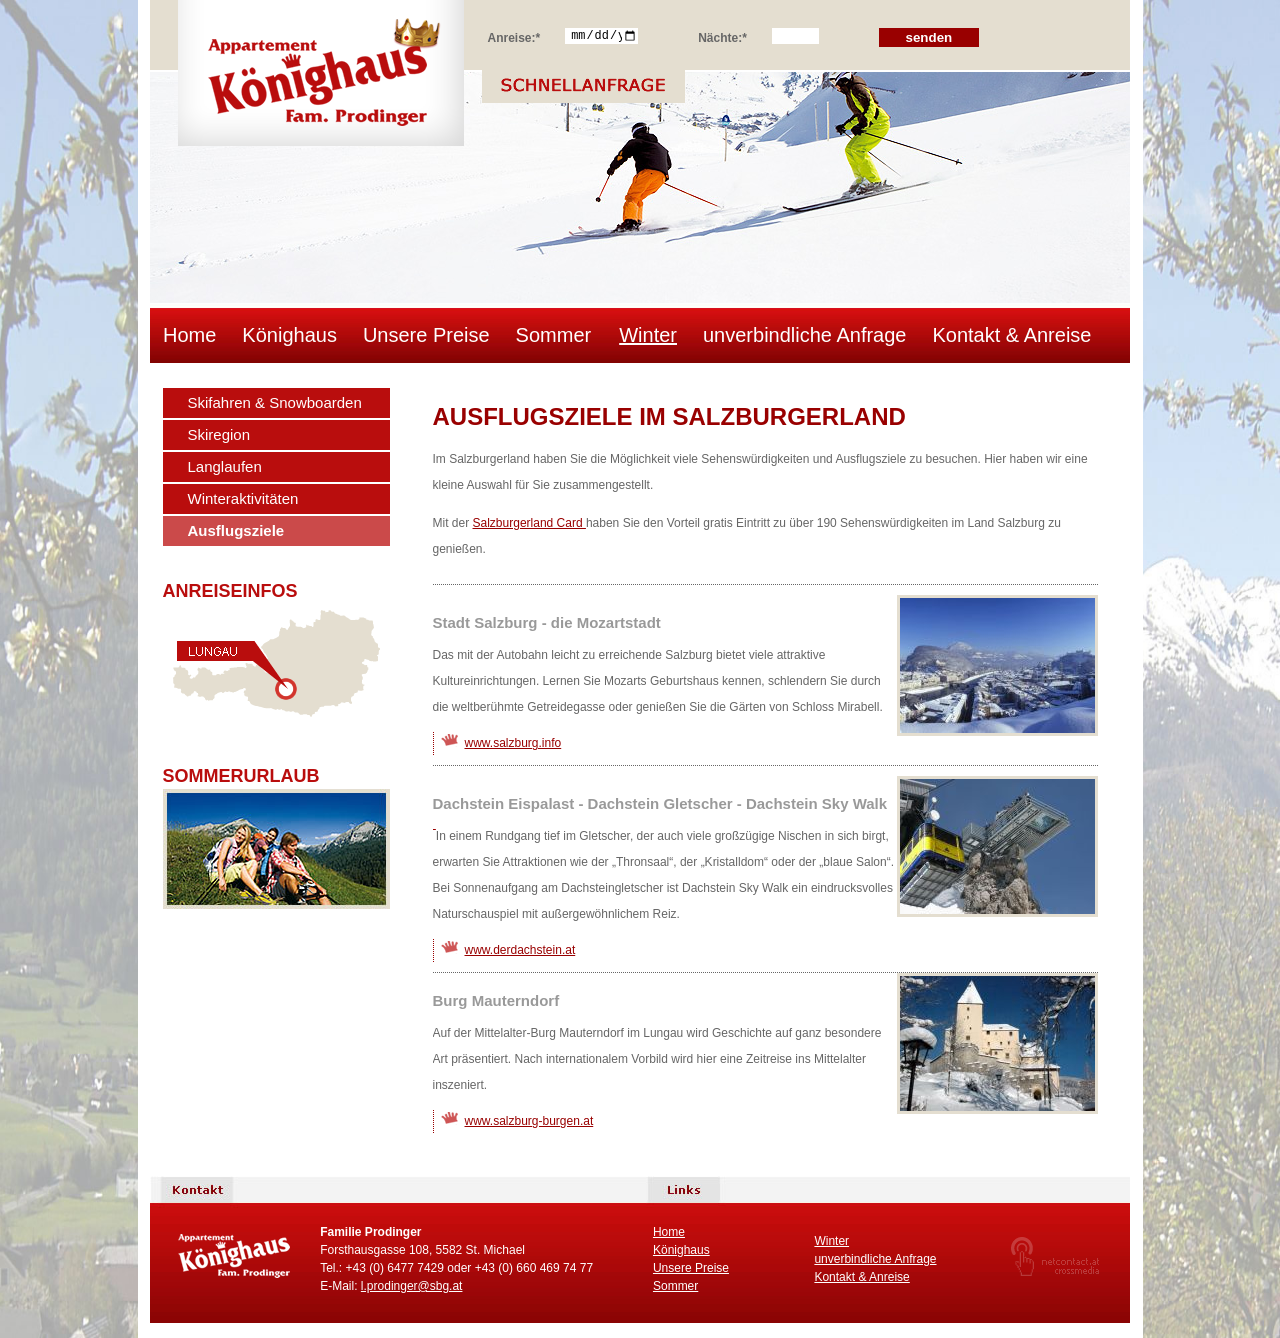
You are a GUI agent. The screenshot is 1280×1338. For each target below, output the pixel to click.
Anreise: (514, 35)
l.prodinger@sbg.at (412, 1286)
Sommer (554, 335)
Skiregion (219, 434)
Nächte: (722, 35)
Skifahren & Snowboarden (275, 402)
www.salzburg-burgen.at (529, 1121)
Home (189, 335)
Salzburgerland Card (529, 523)
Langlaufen (225, 466)
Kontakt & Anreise (1011, 335)
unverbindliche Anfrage (804, 335)
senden (929, 37)
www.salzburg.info (513, 743)
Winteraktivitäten (243, 498)
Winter (648, 335)
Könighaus (289, 335)
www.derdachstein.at (520, 950)
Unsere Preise (426, 335)
